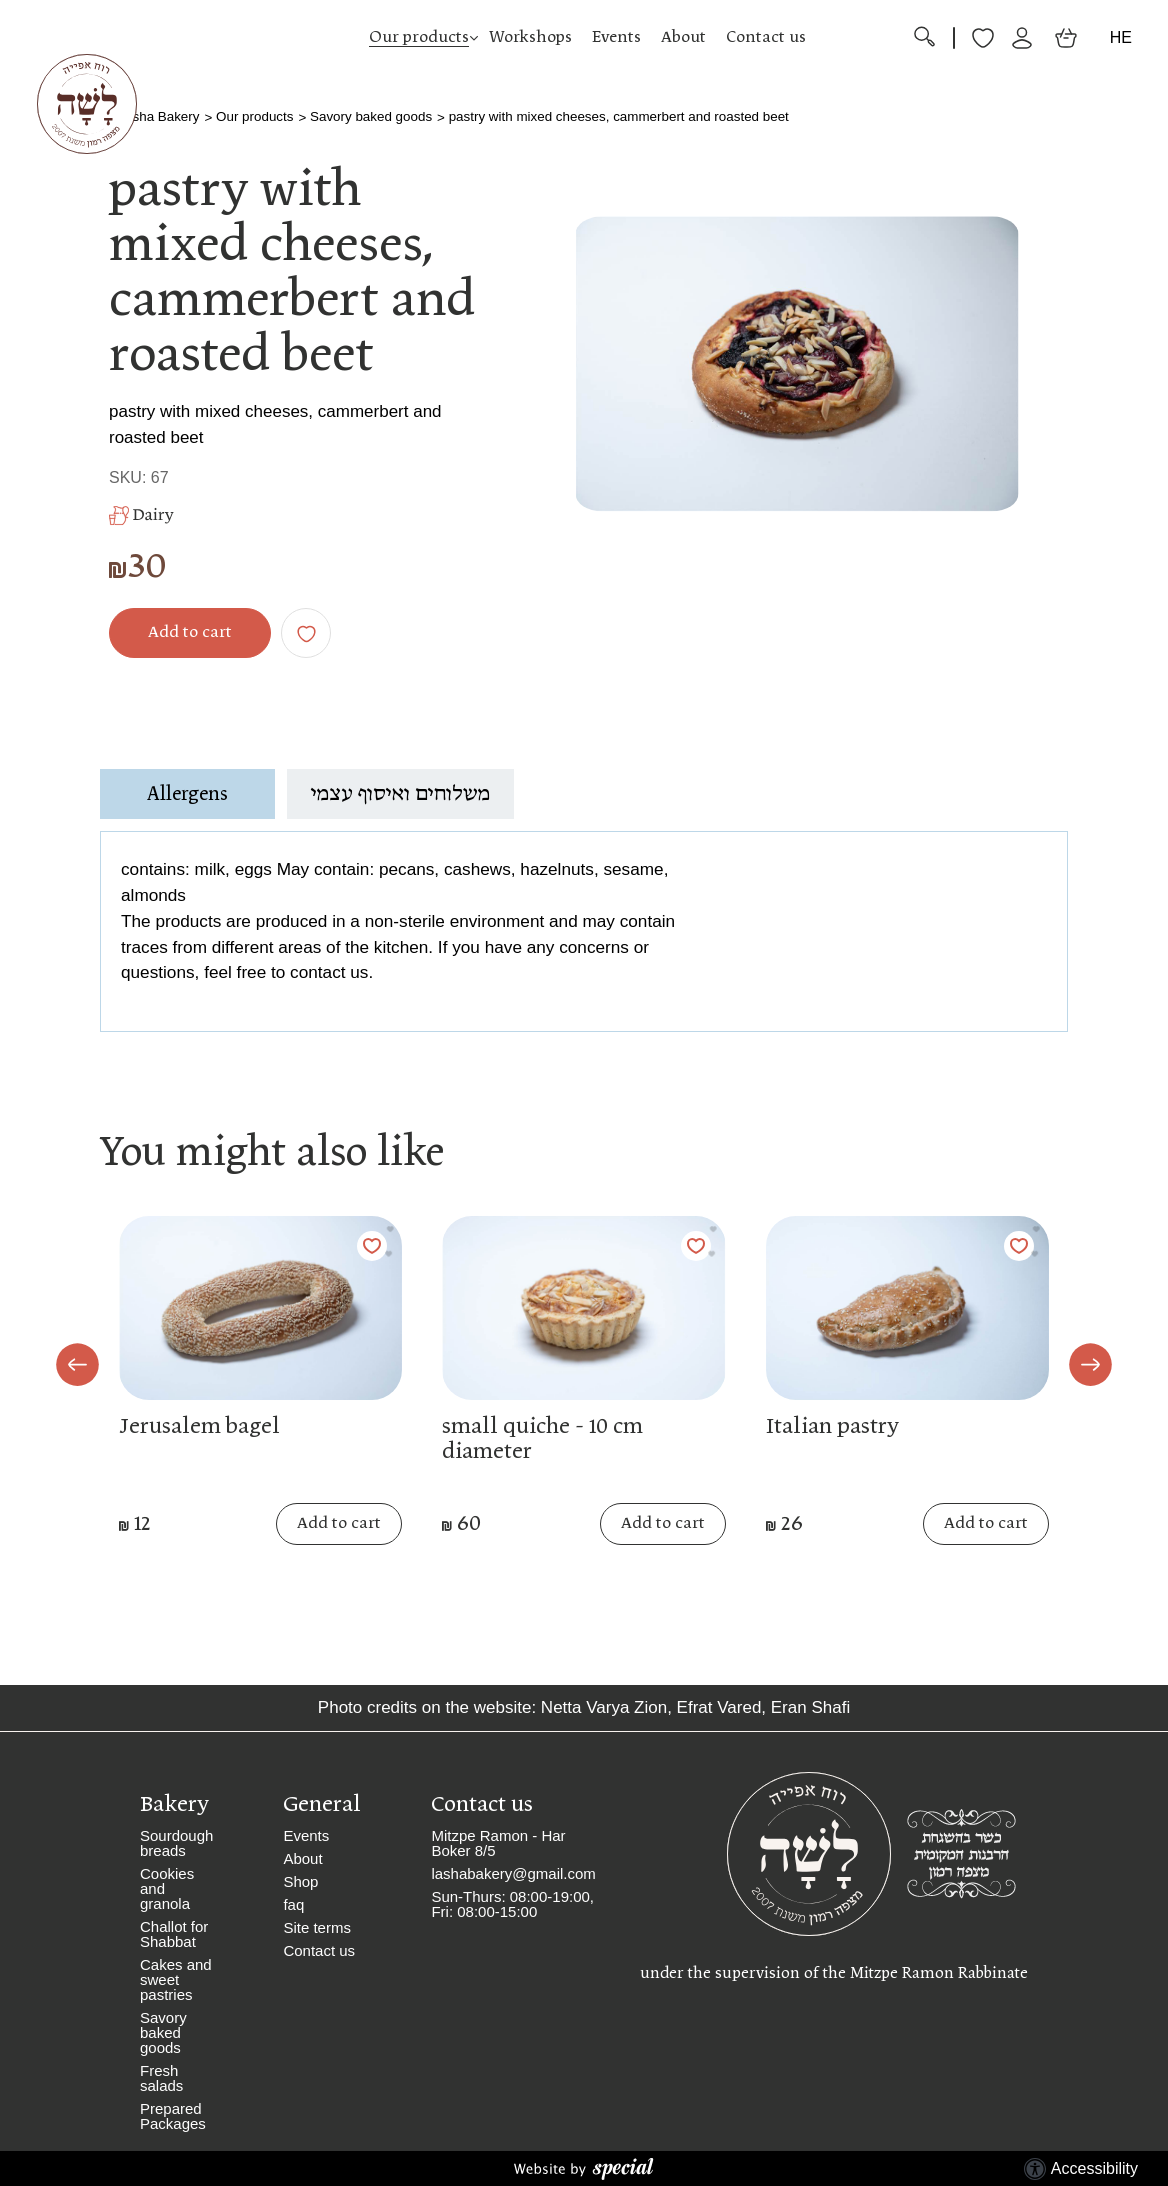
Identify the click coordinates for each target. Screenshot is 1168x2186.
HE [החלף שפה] (1121, 37)
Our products (419, 37)
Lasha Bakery (159, 116)
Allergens (187, 794)
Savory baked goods (371, 116)
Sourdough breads (176, 1843)
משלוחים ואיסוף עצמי (400, 794)
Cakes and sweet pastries (176, 1979)
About (683, 37)
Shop (300, 1881)
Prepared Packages (173, 2116)
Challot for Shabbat (174, 1934)
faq (293, 1904)
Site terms (317, 1927)
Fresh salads (161, 2078)
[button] (584, 38)
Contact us (766, 37)
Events (616, 37)
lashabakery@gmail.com (513, 1873)
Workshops (530, 37)
